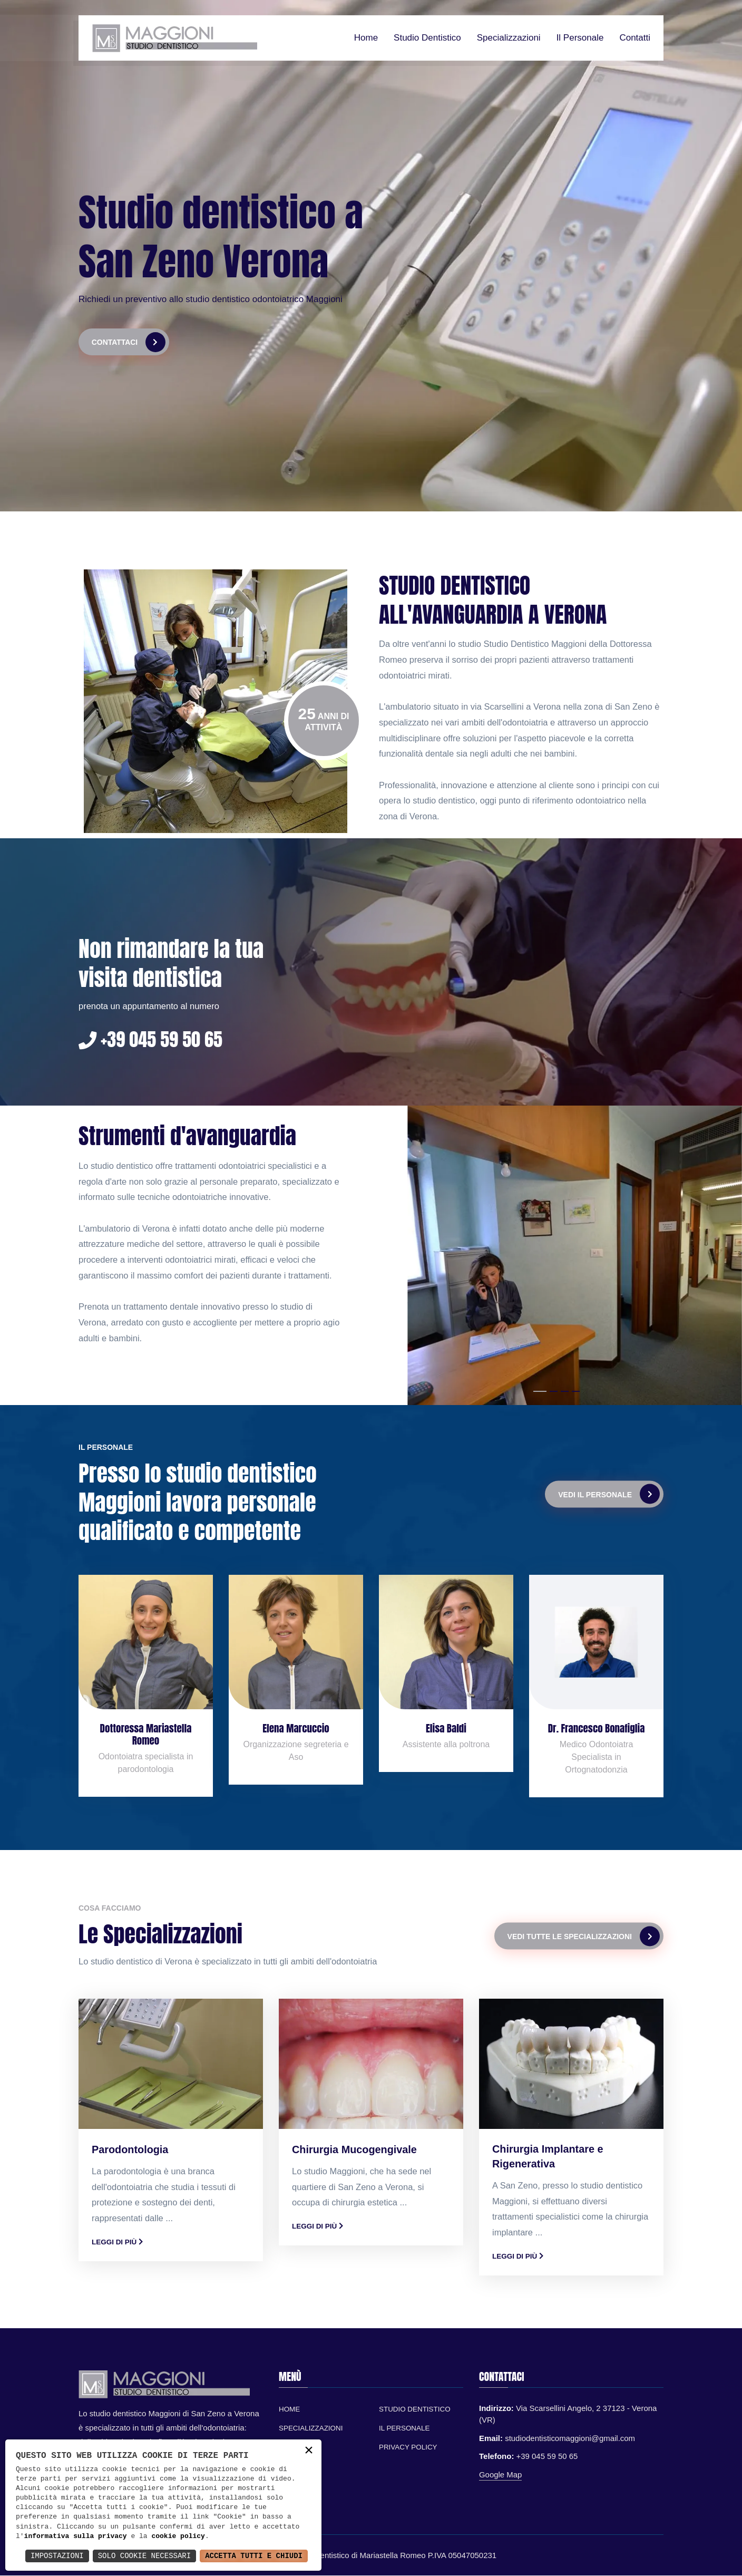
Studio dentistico (427, 38)
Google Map (500, 2475)
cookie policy (177, 2536)
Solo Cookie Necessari (144, 2556)
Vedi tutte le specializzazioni (583, 1936)
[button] (540, 1391)
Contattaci (129, 342)
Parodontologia (130, 2150)
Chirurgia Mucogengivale (355, 2150)
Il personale (580, 38)
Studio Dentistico (415, 2410)
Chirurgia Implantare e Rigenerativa (548, 2157)
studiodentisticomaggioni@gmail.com (570, 2438)
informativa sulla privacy (75, 2536)
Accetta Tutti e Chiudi (253, 2556)
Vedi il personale (609, 1495)
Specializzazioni (509, 38)
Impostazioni (57, 2556)
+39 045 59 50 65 (152, 1039)
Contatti (634, 38)
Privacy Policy (408, 2448)
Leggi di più (117, 2242)
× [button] (309, 2451)
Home (366, 38)
